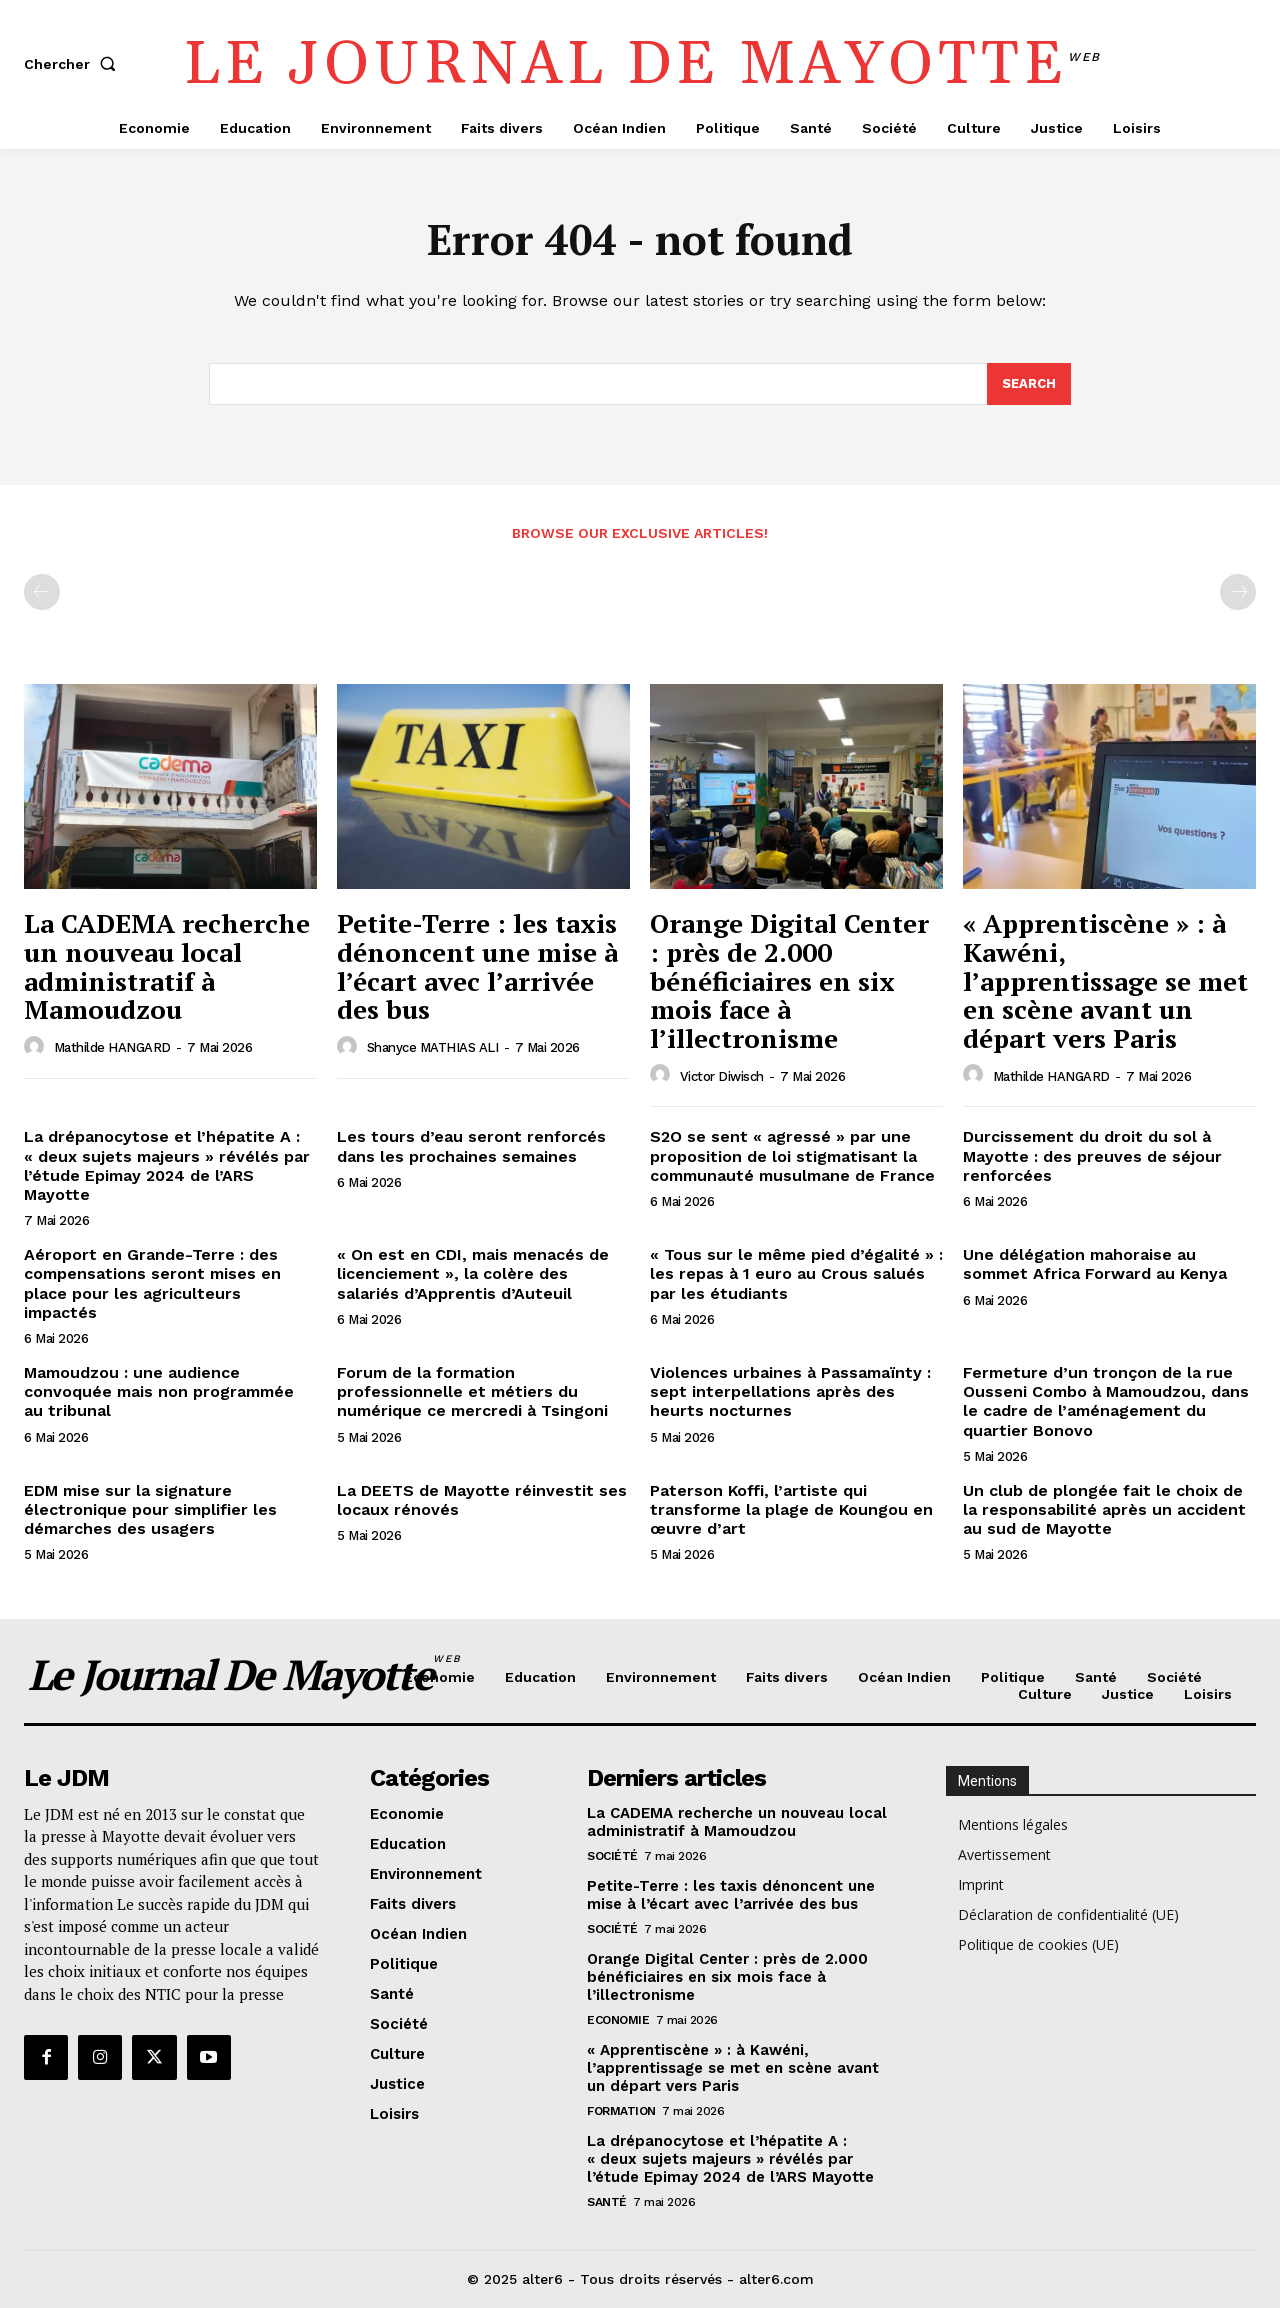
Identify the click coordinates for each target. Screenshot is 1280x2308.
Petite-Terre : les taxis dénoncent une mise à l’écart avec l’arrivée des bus (477, 967)
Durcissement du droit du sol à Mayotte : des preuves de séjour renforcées (1092, 1156)
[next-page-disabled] (1238, 593)
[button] (74, 64)
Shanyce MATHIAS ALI (433, 1047)
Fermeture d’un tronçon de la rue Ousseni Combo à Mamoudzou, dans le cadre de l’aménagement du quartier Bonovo (1106, 1401)
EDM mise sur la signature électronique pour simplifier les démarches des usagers (150, 1509)
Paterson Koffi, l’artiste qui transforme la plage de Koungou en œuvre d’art (791, 1509)
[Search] (1029, 384)
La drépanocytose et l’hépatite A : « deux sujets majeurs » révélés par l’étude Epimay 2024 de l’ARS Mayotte (167, 1166)
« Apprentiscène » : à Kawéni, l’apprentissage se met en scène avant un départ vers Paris (1105, 981)
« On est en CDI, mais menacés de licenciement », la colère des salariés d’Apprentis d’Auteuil (473, 1273)
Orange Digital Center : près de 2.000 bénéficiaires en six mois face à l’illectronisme (789, 981)
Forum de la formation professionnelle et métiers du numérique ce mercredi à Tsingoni (472, 1391)
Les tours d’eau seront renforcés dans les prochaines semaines (471, 1147)
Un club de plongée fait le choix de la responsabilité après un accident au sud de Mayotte (1104, 1509)
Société (612, 1856)
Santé (607, 2202)
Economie (618, 2020)
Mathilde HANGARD (112, 1047)
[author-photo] (37, 1047)
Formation (621, 2111)
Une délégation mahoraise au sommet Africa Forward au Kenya (1095, 1264)
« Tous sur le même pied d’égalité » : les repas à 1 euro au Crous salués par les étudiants (796, 1273)
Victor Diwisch (722, 1076)
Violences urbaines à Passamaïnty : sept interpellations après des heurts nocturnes (790, 1391)
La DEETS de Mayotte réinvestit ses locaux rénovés (482, 1500)
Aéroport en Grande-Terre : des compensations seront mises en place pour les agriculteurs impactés (152, 1283)
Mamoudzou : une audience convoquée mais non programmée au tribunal (159, 1391)
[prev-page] (42, 593)
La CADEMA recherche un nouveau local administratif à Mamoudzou (167, 967)
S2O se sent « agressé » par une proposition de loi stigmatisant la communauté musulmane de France (792, 1156)
